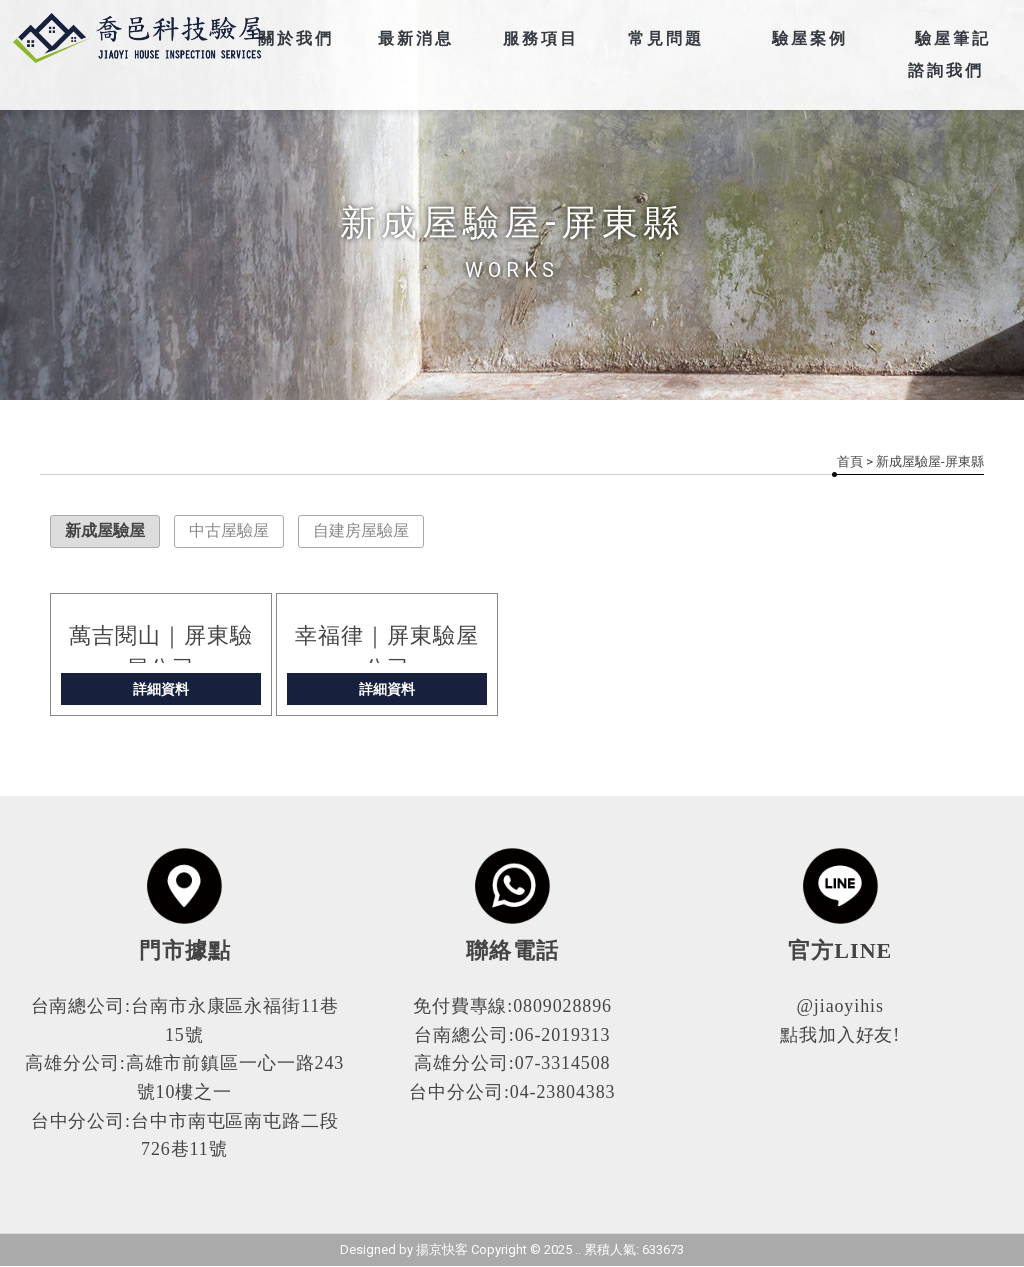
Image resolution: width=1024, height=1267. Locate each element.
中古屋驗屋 (229, 530)
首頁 (850, 461)
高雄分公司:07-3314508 (512, 1063)
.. (578, 1250)
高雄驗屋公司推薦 (537, 1174)
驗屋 (212, 1174)
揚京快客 (442, 1250)
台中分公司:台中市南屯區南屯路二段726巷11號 (185, 1135)
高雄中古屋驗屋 (774, 1174)
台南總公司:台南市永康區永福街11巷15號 (184, 1020)
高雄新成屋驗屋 (659, 1174)
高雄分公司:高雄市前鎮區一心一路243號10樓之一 (184, 1077)
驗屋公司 (267, 1174)
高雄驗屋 (337, 1174)
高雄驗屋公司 (422, 1174)
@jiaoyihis (840, 1006)
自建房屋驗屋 (361, 530)
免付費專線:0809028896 (512, 1006)
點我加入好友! (840, 1035)
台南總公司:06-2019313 (512, 1035)
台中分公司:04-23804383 (512, 1092)
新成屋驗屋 (105, 530)
